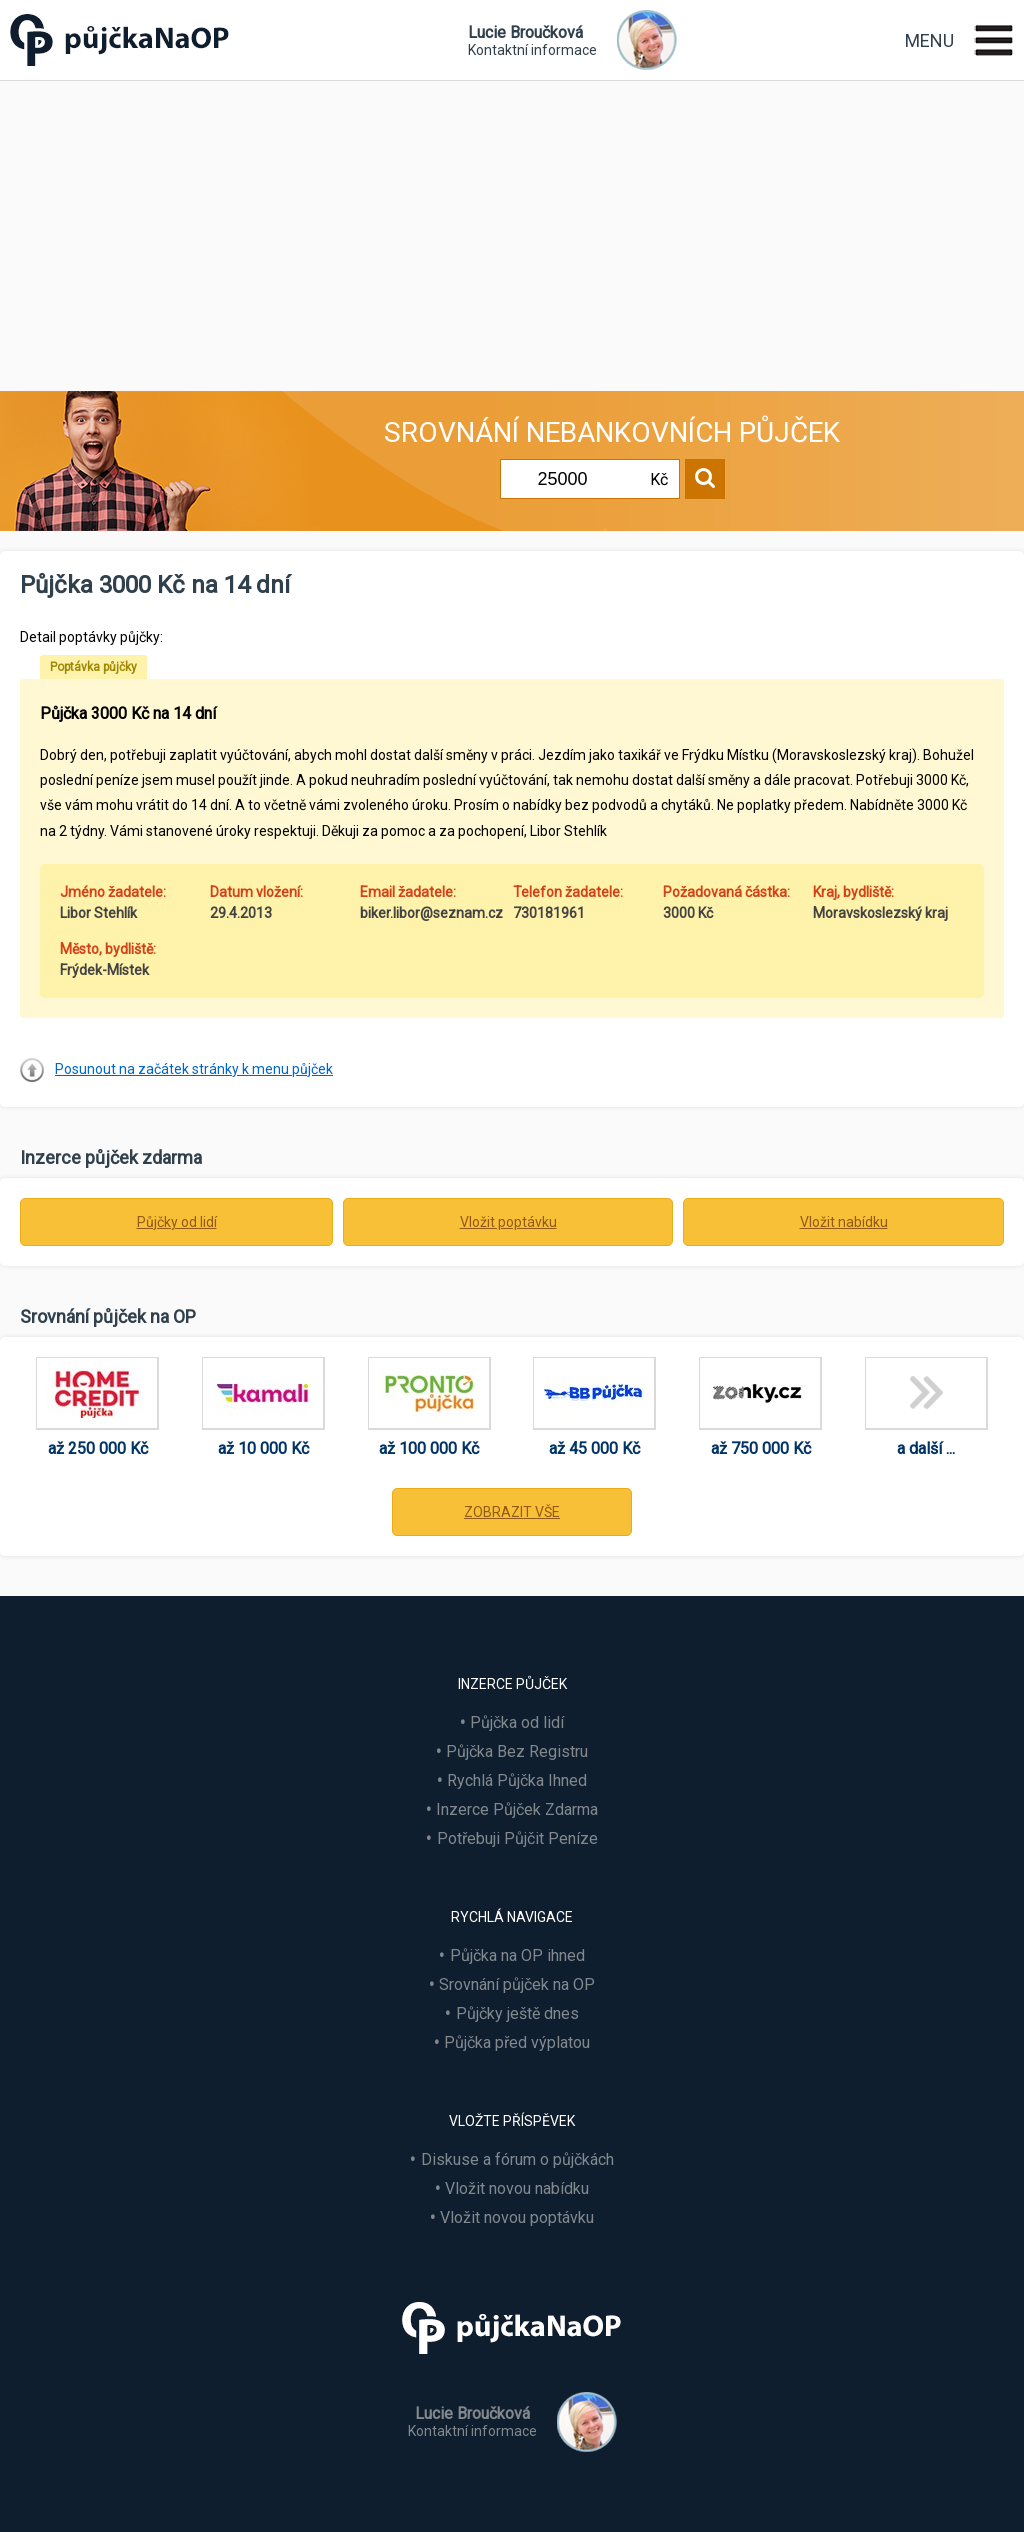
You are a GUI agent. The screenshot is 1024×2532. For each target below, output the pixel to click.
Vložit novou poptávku (517, 2217)
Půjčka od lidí (517, 1722)
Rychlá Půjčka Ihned (517, 1780)
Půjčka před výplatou (517, 2042)
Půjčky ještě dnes (517, 2013)
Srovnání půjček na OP (517, 1984)
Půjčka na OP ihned (517, 1955)
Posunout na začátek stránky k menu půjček (194, 1069)
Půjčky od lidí (177, 1222)
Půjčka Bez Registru (517, 1751)
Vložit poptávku (508, 1222)
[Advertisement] (512, 231)
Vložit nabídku (844, 1222)
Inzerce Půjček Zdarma (517, 1809)
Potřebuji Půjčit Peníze (517, 1838)
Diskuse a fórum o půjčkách (517, 2159)
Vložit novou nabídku (517, 2188)
